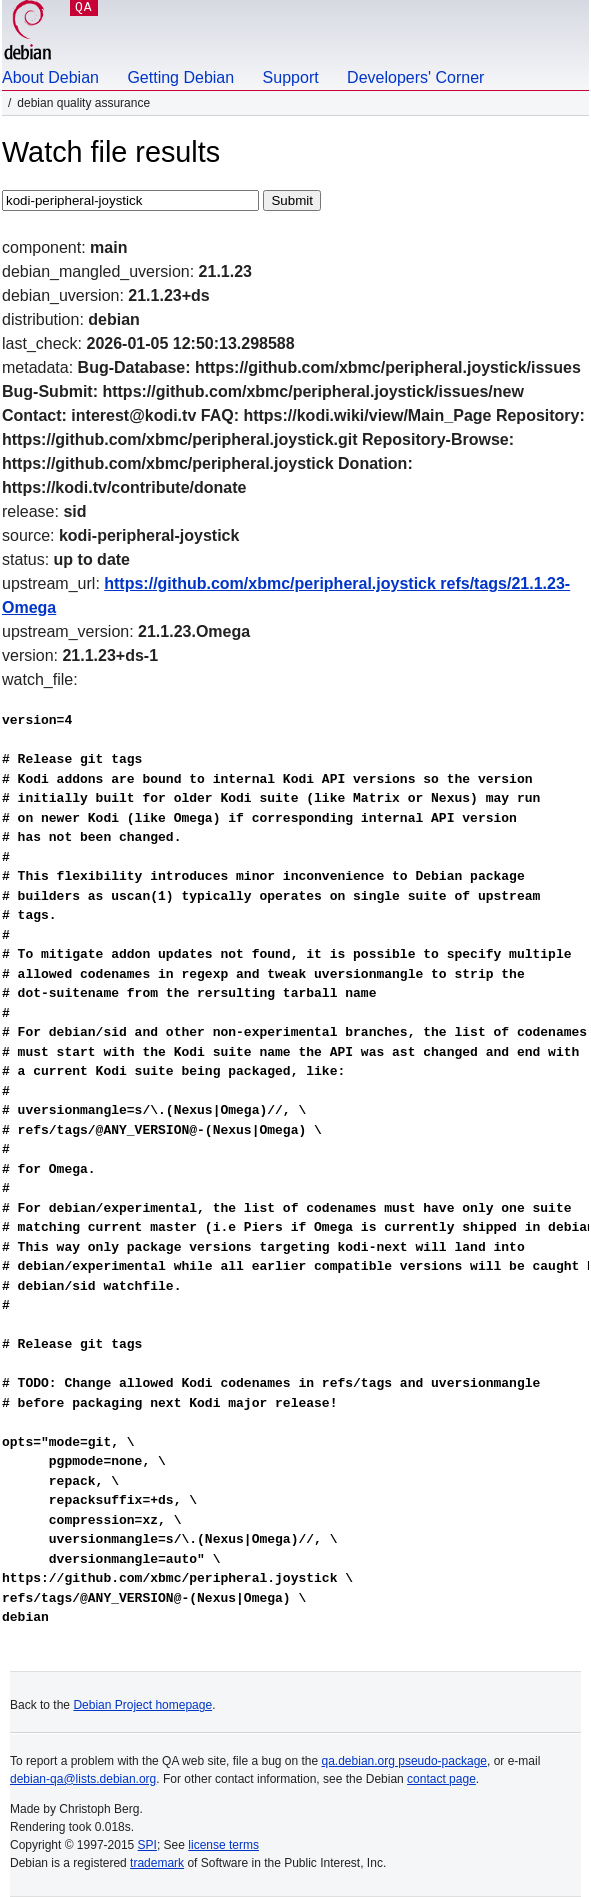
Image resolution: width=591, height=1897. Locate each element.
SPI (147, 1845)
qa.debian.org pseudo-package (404, 1761)
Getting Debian (180, 77)
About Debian (50, 77)
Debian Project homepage (142, 1705)
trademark (157, 1863)
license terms (223, 1845)
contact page (441, 1779)
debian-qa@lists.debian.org (83, 1779)
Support (291, 77)
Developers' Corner (415, 77)
